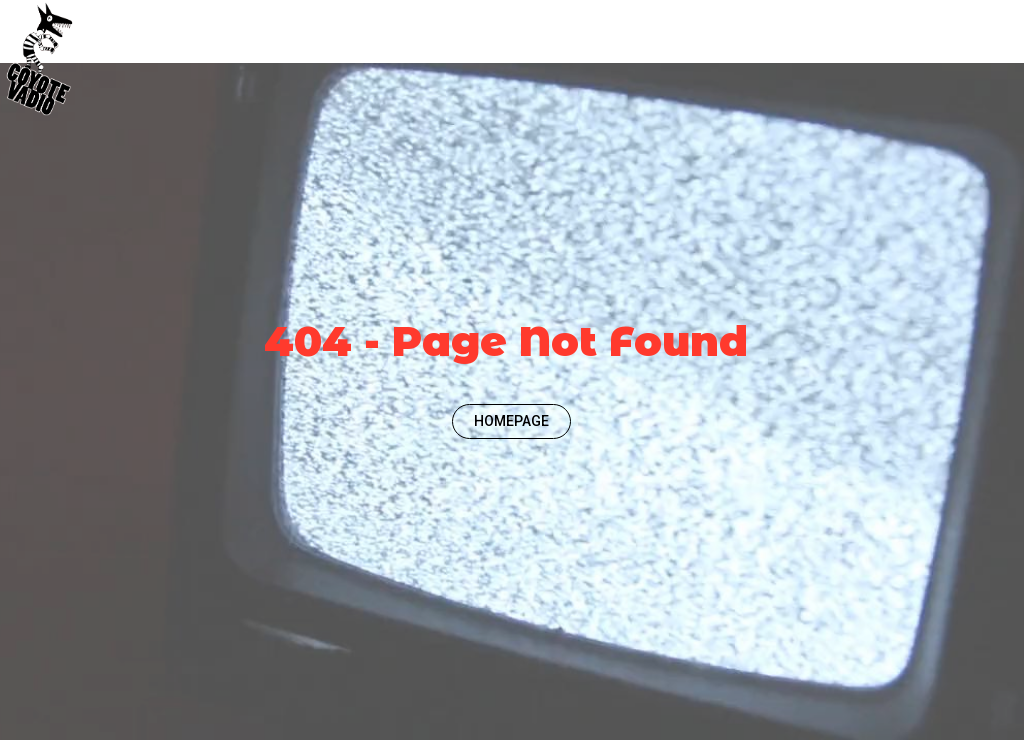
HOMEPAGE (511, 421)
